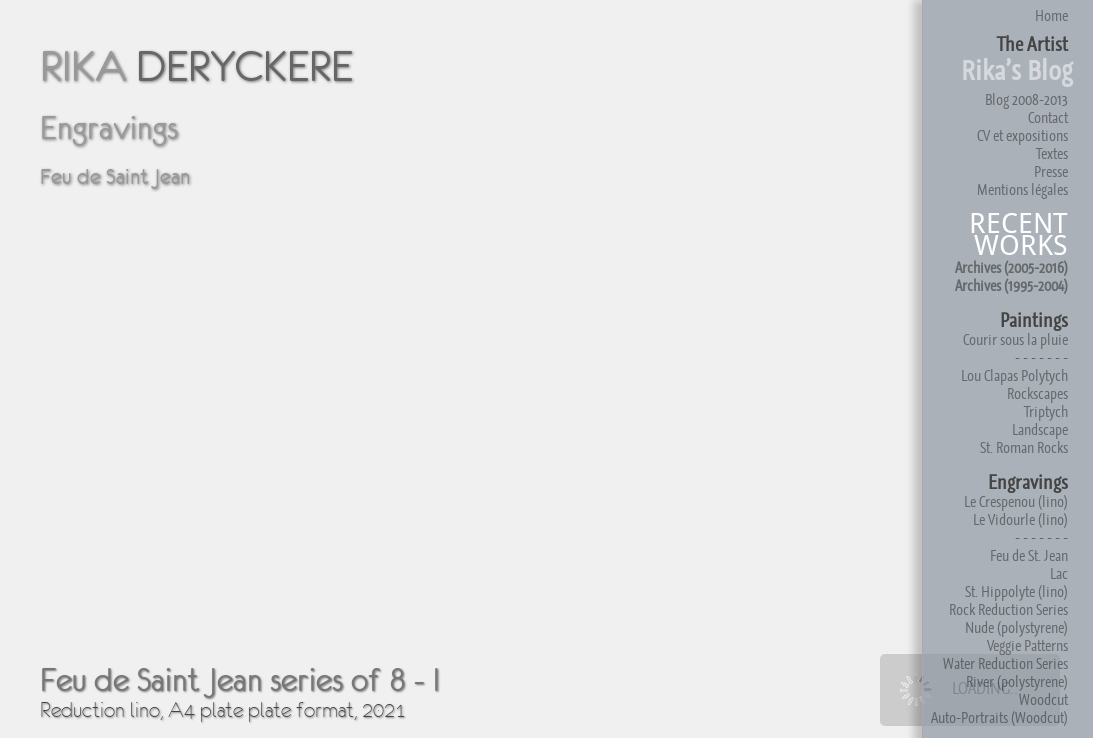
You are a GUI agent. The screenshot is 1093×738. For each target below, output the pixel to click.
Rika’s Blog (1017, 70)
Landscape (1040, 429)
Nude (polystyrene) (1016, 627)
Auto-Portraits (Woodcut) (999, 717)
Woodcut (1043, 699)
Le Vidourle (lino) (1020, 519)
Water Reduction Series (1005, 663)
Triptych (1046, 411)
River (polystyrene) (1017, 681)
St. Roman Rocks (1024, 447)
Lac (1059, 573)
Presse (1051, 171)
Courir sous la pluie (1015, 339)
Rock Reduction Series (1008, 609)
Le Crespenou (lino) (1016, 501)
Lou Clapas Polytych (1014, 375)
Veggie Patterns (1027, 645)
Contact (1048, 117)
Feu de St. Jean (1029, 555)
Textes (1052, 153)
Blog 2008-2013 (1026, 99)
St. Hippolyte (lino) (1016, 591)
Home (1051, 15)
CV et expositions (1022, 135)
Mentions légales (1022, 189)
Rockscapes (1037, 393)
